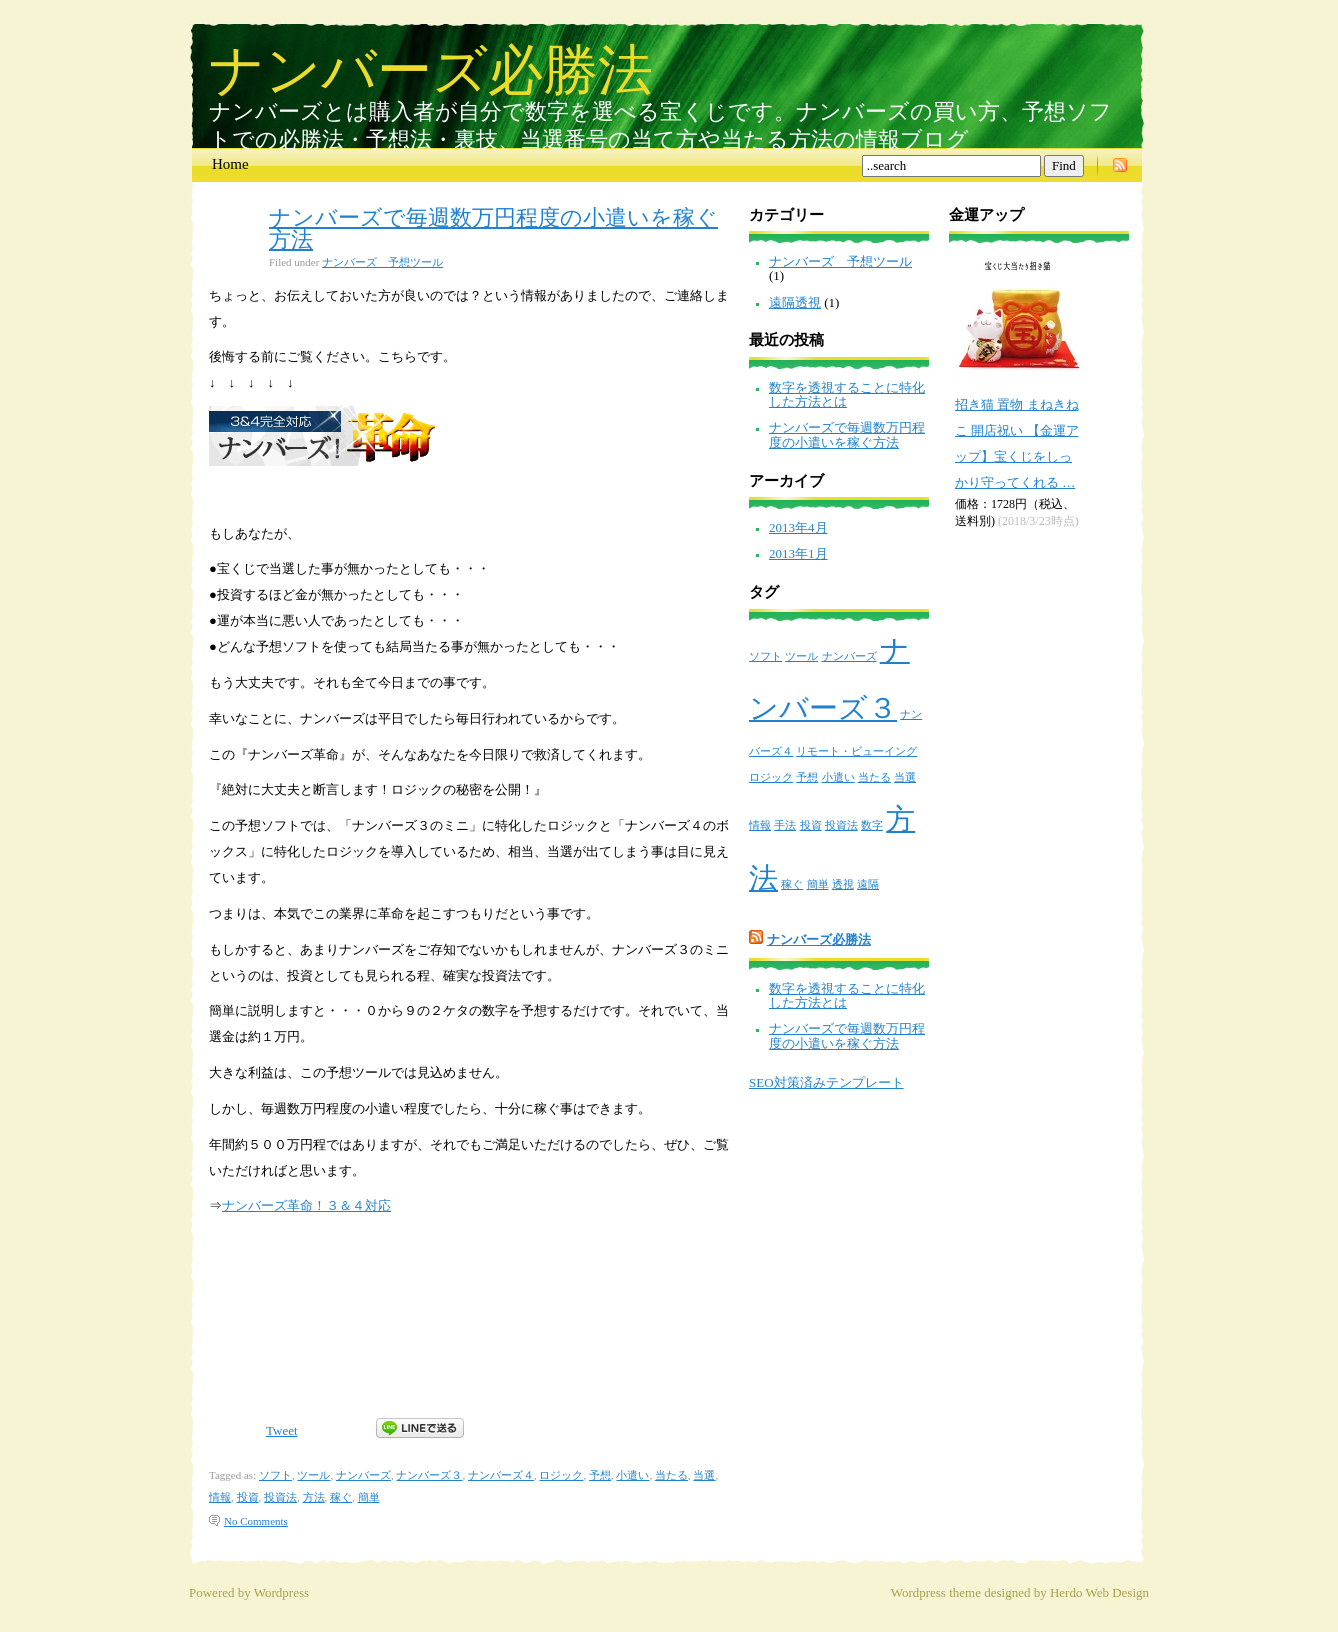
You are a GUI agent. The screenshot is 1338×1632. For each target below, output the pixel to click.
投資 (248, 1497)
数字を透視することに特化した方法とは (847, 394)
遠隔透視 (795, 302)
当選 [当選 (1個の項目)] (905, 777)
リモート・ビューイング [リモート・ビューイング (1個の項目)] (856, 751)
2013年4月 (798, 527)
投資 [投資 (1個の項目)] (811, 825)
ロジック (561, 1475)
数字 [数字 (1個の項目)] (872, 825)
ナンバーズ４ (501, 1475)
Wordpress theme (936, 1592)
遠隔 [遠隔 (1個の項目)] (868, 884)
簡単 (369, 1497)
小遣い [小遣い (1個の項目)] (838, 777)
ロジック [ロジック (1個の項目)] (771, 777)
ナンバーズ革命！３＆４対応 (306, 1205)
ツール (313, 1475)
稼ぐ (341, 1497)
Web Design (1117, 1592)
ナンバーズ (363, 1475)
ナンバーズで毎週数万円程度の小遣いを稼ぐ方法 (493, 228)
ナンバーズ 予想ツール (382, 262)
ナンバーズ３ (429, 1475)
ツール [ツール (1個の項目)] (801, 656)
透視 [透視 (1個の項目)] (843, 884)
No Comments (256, 1521)
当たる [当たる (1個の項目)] (874, 777)
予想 (600, 1475)
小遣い (632, 1475)
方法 (314, 1497)
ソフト (275, 1475)
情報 (220, 1497)
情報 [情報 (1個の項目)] (760, 825)
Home (230, 164)
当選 (704, 1475)
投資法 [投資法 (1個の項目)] (841, 825)
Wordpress (281, 1592)
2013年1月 (798, 553)
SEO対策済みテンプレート (826, 1082)
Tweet (282, 1430)
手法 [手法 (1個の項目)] (785, 825)
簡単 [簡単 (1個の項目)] (818, 884)
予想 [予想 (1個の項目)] (807, 777)
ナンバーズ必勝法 (431, 69)
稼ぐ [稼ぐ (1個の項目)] (792, 884)
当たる (671, 1475)
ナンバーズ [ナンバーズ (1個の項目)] (849, 656)
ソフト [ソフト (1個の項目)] (765, 656)
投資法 (280, 1497)
